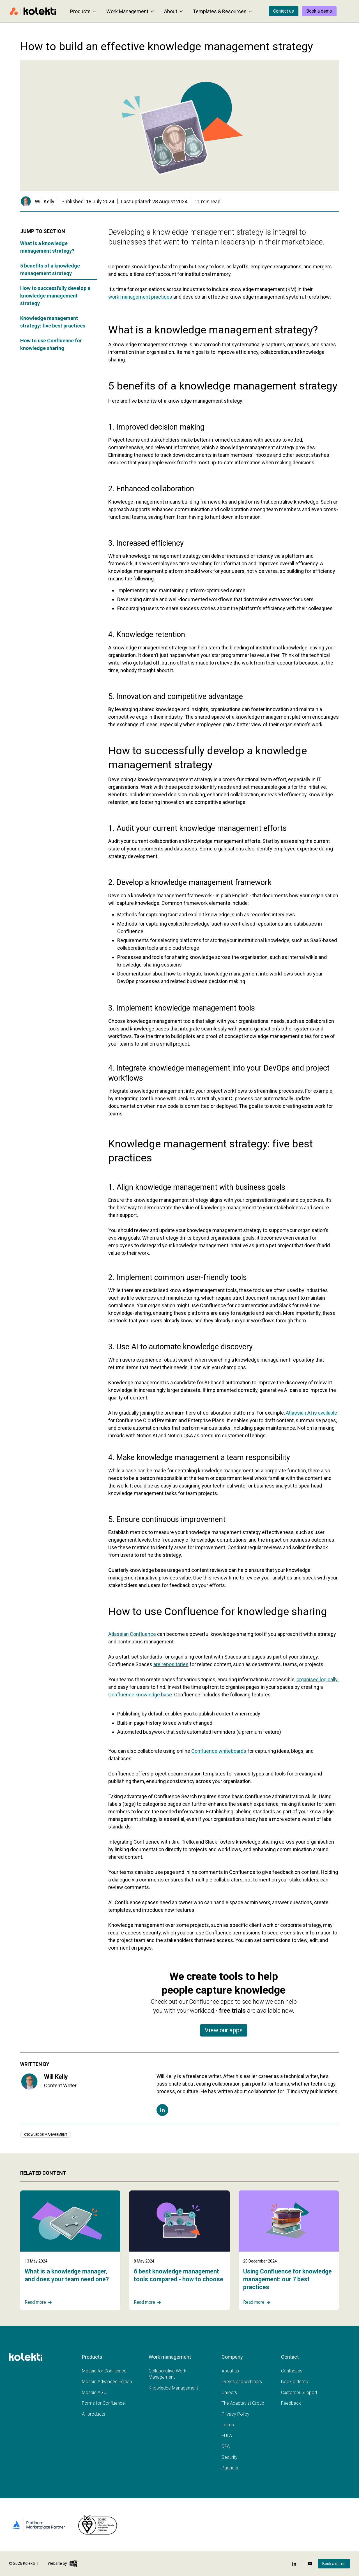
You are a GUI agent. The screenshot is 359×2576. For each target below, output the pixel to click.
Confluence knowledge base (140, 1695)
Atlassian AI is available (311, 1413)
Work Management (130, 11)
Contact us (283, 11)
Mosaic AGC (94, 2392)
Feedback (291, 2403)
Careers (229, 2392)
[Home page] (33, 11)
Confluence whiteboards (218, 1751)
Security (230, 2457)
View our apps (224, 2030)
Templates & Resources (222, 11)
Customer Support (299, 2392)
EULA (227, 2435)
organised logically (317, 1679)
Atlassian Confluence (132, 1634)
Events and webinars (242, 2381)
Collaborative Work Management (167, 2374)
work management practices (140, 297)
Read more (38, 2302)
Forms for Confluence (103, 2403)
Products (83, 11)
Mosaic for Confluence (104, 2371)
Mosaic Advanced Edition (107, 2381)
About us (230, 2371)
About (173, 11)
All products (93, 2414)
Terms (228, 2424)
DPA (226, 2446)
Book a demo (319, 11)
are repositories (170, 1664)
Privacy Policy (235, 2414)
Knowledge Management (173, 2388)
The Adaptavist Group (243, 2403)
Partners (230, 2468)
